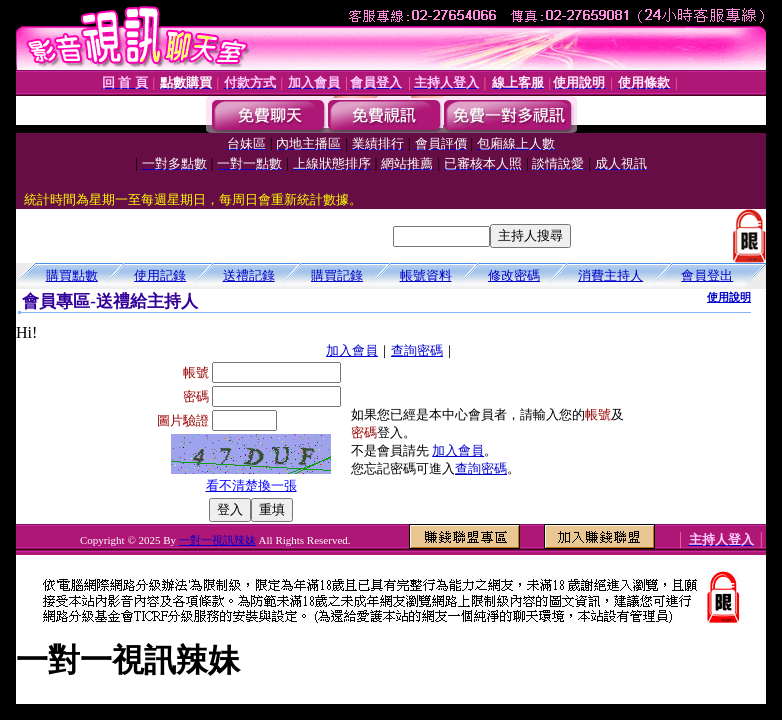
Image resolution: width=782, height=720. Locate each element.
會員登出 (707, 275)
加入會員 (352, 350)
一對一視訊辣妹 (217, 540)
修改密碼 (514, 275)
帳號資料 (426, 275)
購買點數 (72, 275)
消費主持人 (610, 275)
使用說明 (729, 297)
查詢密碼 (417, 350)
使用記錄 (160, 275)
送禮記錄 (249, 275)
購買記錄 (337, 275)
